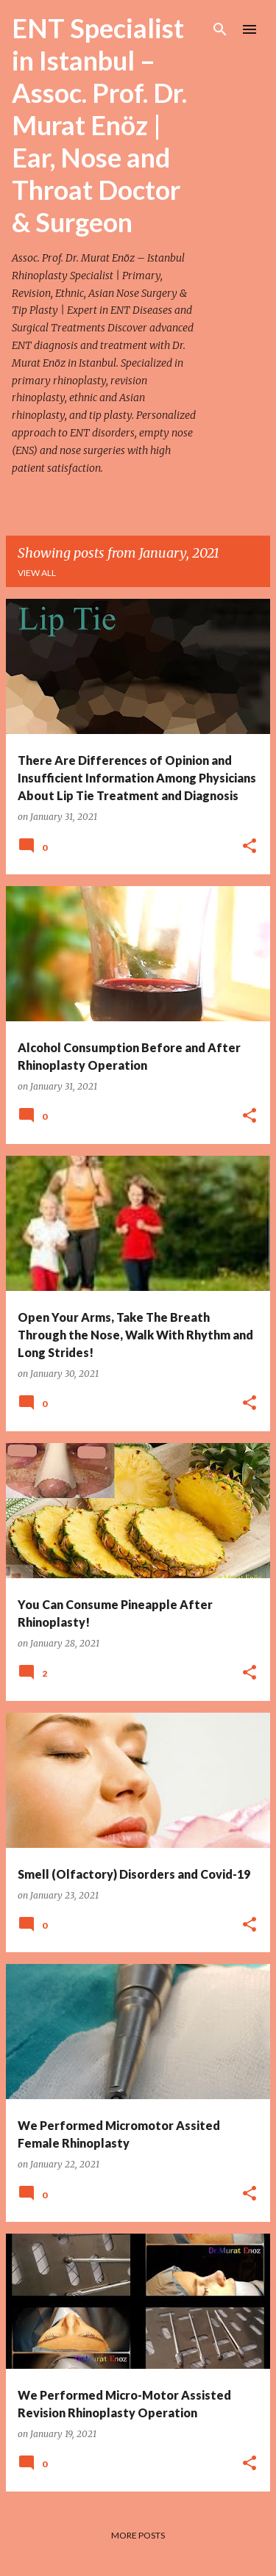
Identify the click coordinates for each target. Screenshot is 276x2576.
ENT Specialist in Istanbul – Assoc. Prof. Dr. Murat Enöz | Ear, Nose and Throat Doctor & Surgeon (99, 125)
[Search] (220, 29)
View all (37, 572)
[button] (249, 847)
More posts (138, 2535)
